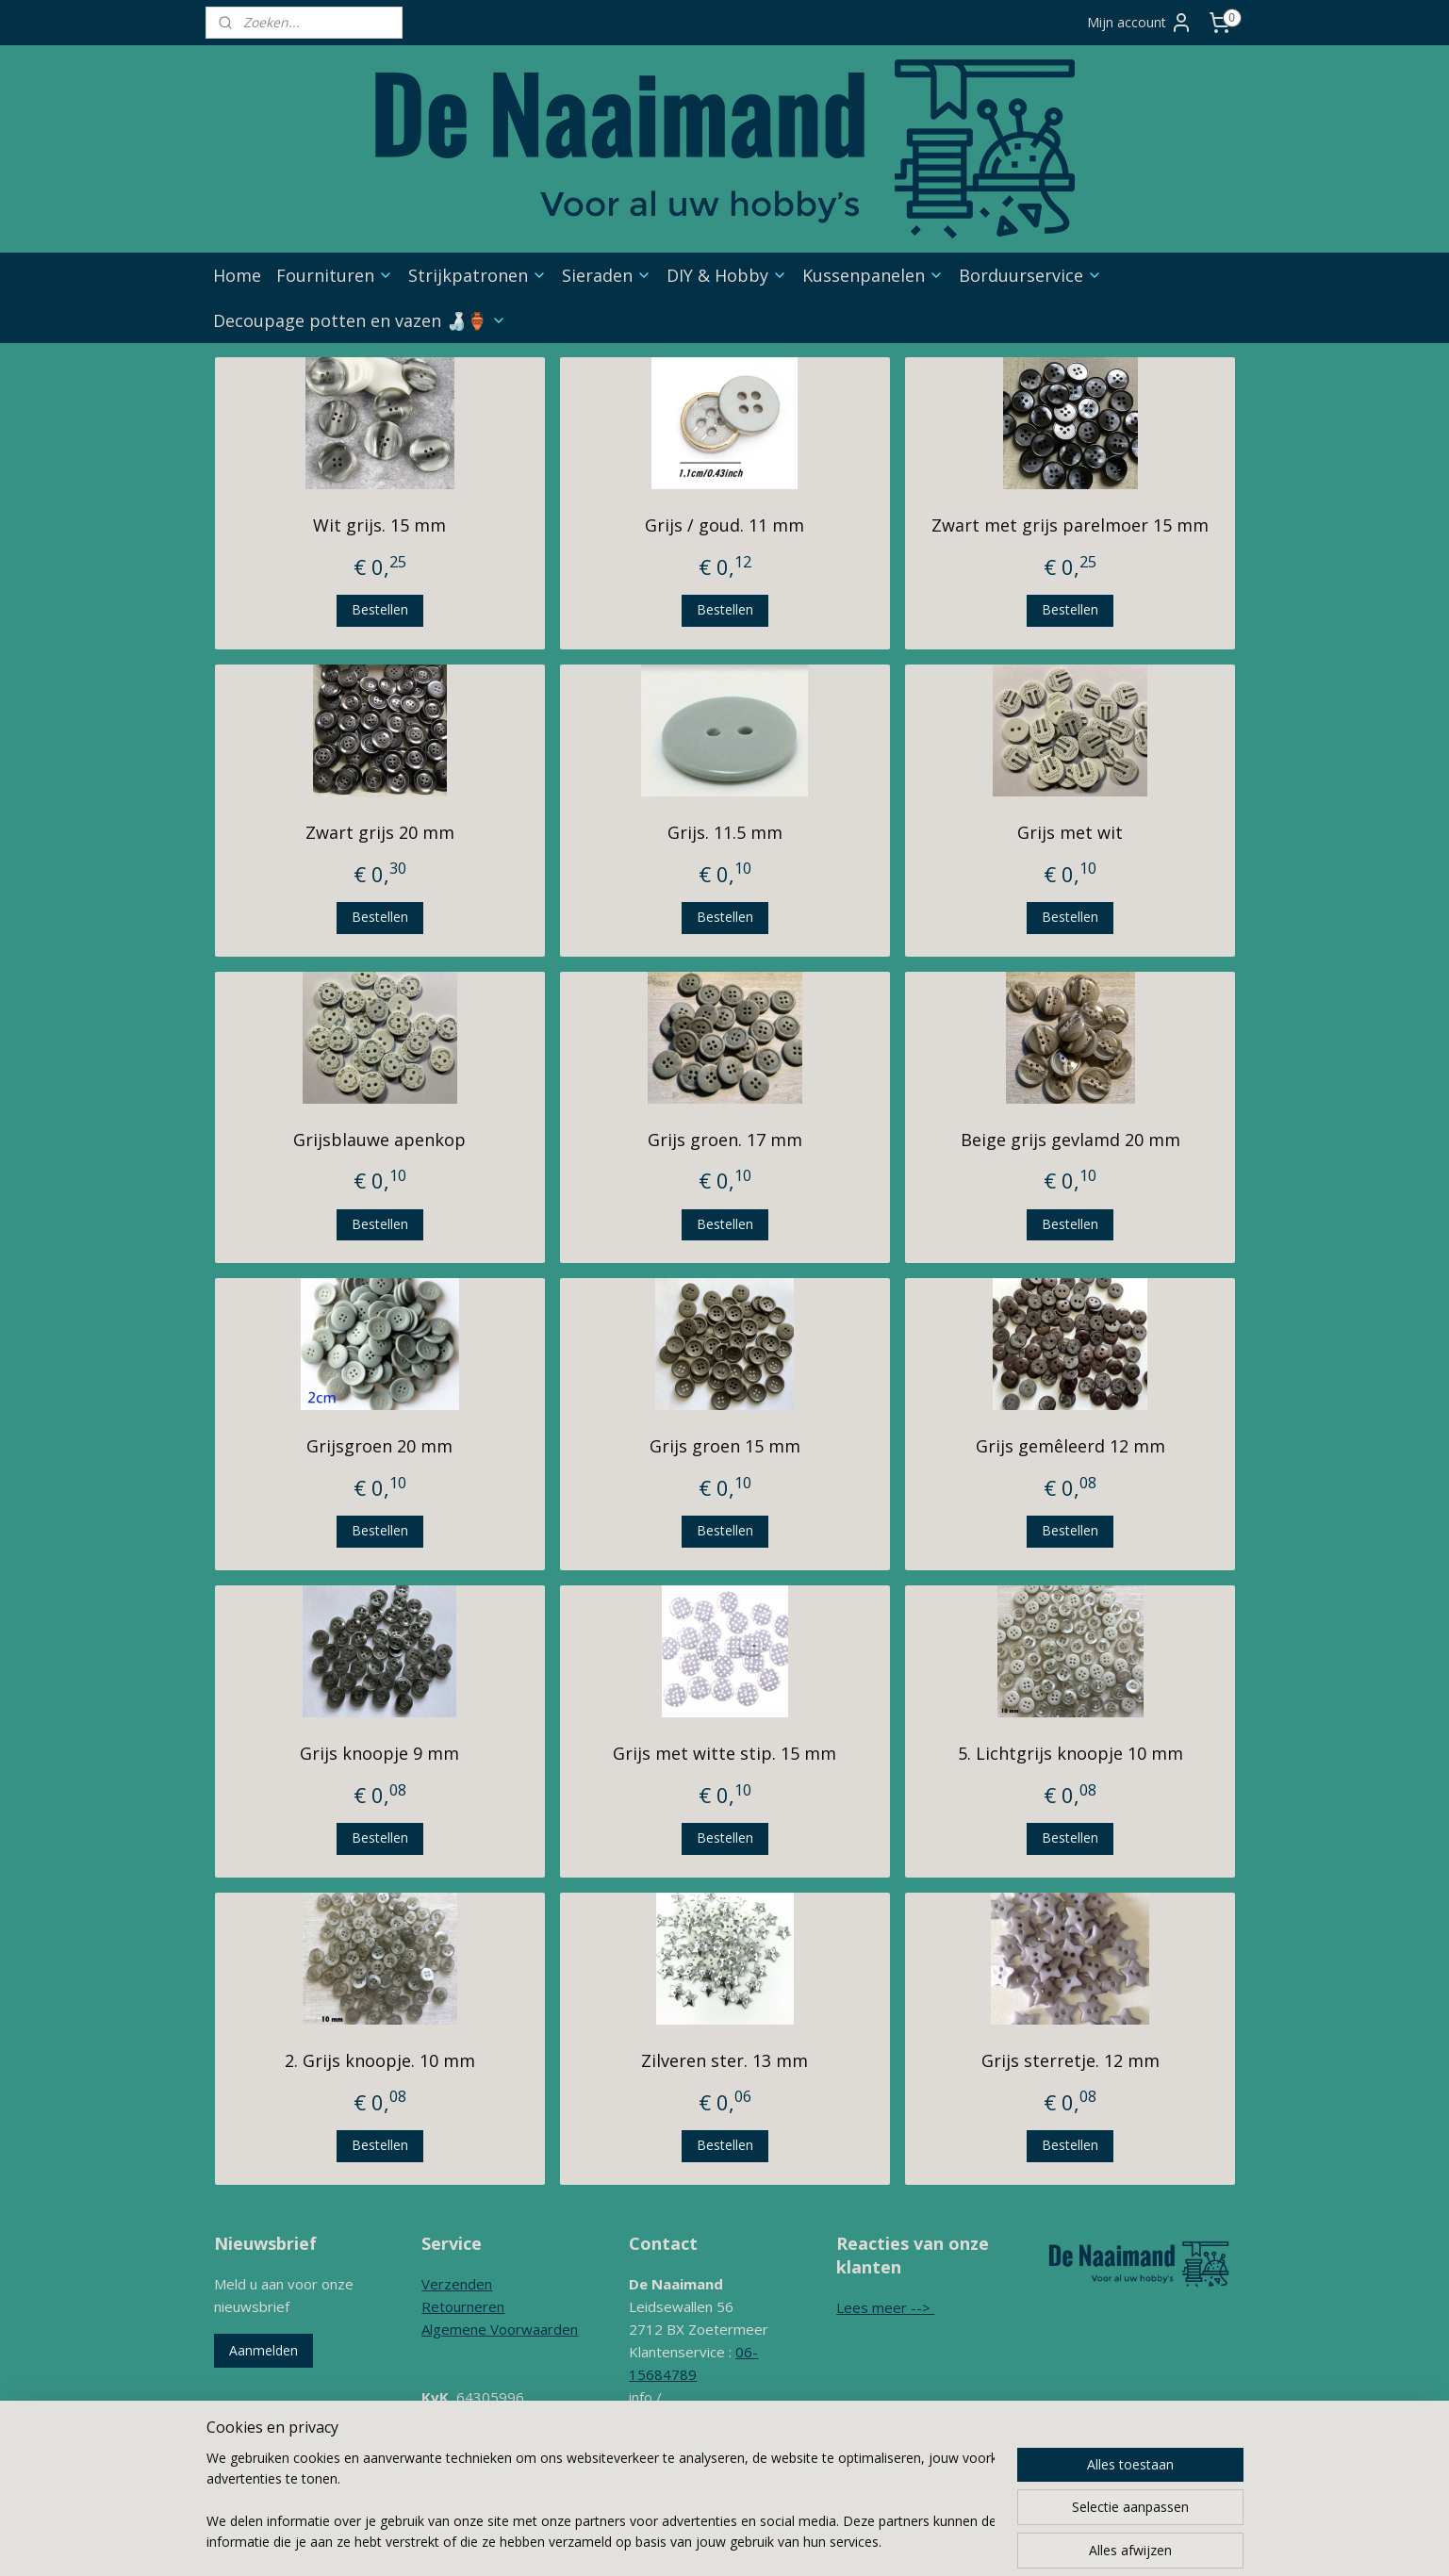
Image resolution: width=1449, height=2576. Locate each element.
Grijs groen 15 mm (724, 1446)
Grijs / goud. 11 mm (724, 525)
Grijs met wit (1070, 832)
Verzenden (456, 2283)
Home (237, 275)
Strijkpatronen (477, 275)
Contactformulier (683, 2464)
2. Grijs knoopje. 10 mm (379, 2060)
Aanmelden (263, 2350)
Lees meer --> (885, 2307)
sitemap (722, 2542)
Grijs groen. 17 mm (724, 1139)
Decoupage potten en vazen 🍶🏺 (359, 320)
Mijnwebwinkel (999, 2542)
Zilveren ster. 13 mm (724, 2060)
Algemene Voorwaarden (499, 2329)
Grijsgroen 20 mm (379, 1446)
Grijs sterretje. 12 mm (1069, 2060)
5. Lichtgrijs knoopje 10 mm (1069, 1753)
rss (762, 2542)
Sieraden (606, 275)
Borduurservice (1030, 275)
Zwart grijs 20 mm (379, 832)
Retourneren (462, 2306)
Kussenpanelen (873, 275)
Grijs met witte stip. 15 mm (724, 1753)
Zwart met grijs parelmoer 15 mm (1070, 525)
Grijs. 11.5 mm (724, 832)
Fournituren (334, 275)
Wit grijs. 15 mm (379, 525)
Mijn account (1140, 22)
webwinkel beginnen (834, 2542)
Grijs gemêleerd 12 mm (1069, 1446)
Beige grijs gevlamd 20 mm (1069, 1139)
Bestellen (379, 609)
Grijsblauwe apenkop (379, 1139)
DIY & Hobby (727, 275)
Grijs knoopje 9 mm (379, 1753)
